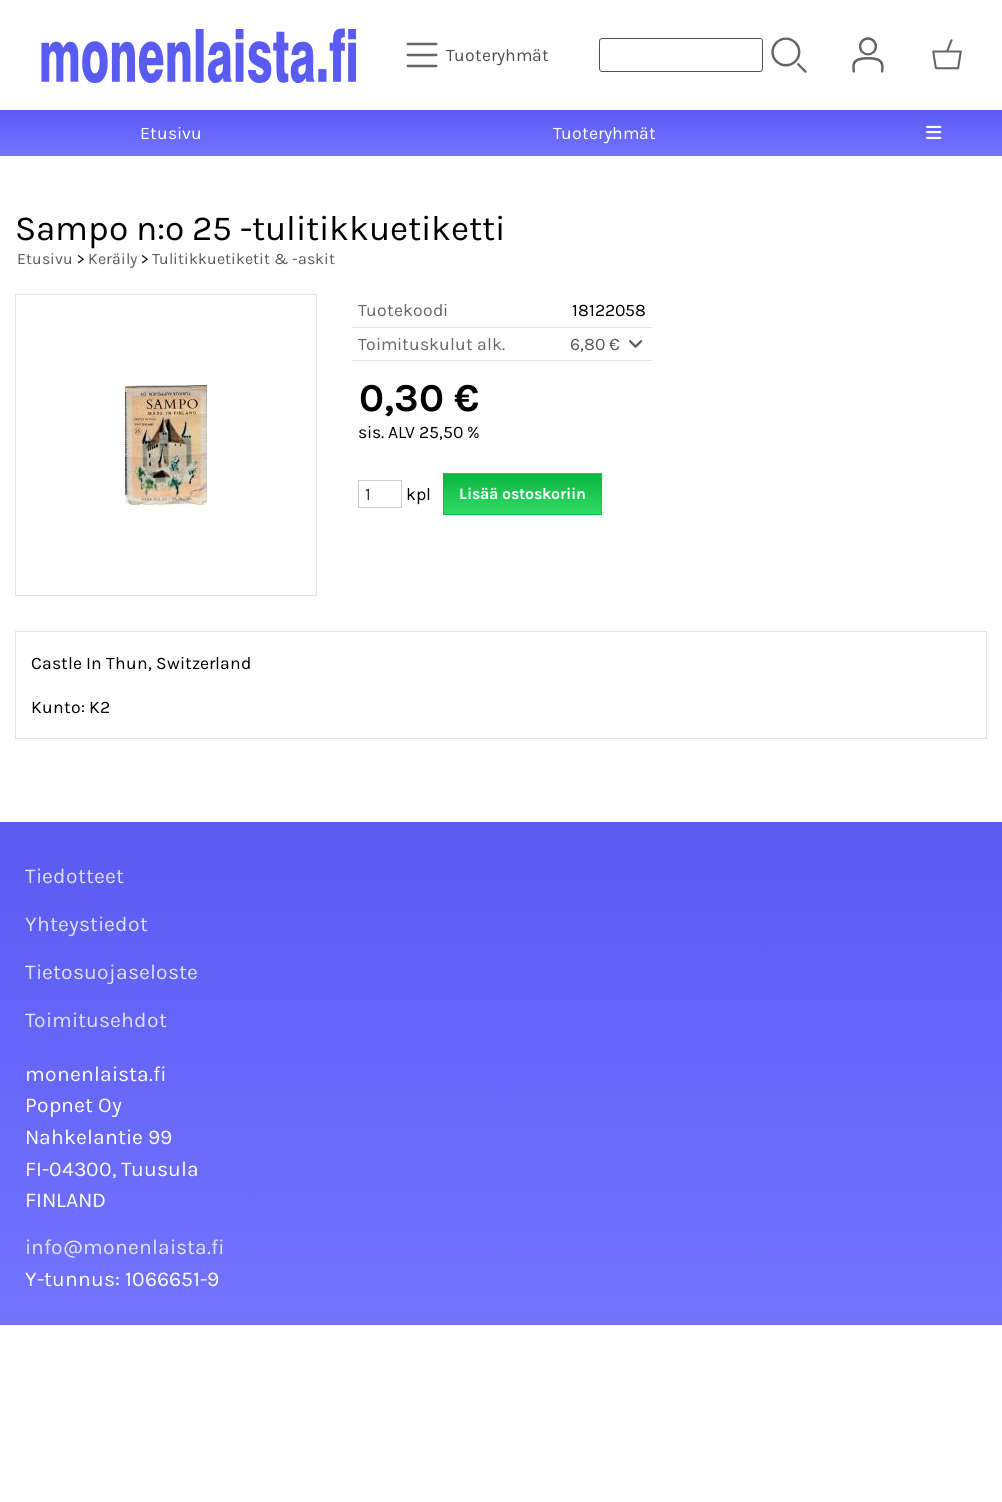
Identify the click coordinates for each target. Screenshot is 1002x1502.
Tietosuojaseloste (111, 972)
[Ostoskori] (947, 55)
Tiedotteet (74, 876)
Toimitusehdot (96, 1020)
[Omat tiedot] (868, 55)
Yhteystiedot (86, 924)
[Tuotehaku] (681, 55)
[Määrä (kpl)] (380, 494)
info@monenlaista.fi (125, 1247)
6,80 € (608, 344)
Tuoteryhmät (604, 133)
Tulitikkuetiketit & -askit (243, 258)
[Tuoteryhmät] (479, 55)
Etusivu (171, 133)
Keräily (112, 258)
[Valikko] (934, 133)
